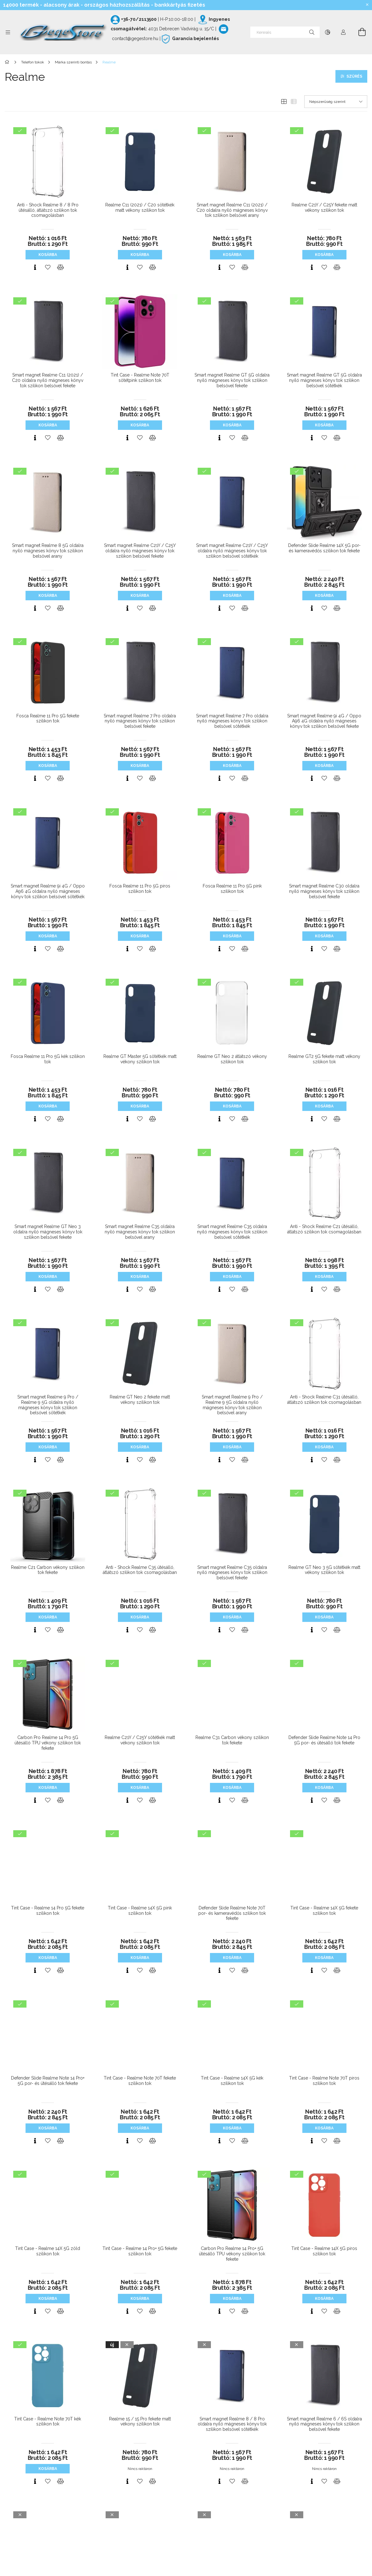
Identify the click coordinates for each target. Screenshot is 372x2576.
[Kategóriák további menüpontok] (8, 32)
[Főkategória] (8, 62)
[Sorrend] (335, 101)
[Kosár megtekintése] (358, 32)
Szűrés (354, 76)
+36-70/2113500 (139, 19)
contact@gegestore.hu (135, 38)
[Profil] (343, 32)
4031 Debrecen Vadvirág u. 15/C (181, 28)
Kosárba (47, 254)
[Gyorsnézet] (35, 267)
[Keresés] (285, 32)
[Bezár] (367, 4)
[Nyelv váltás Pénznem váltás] (327, 32)
